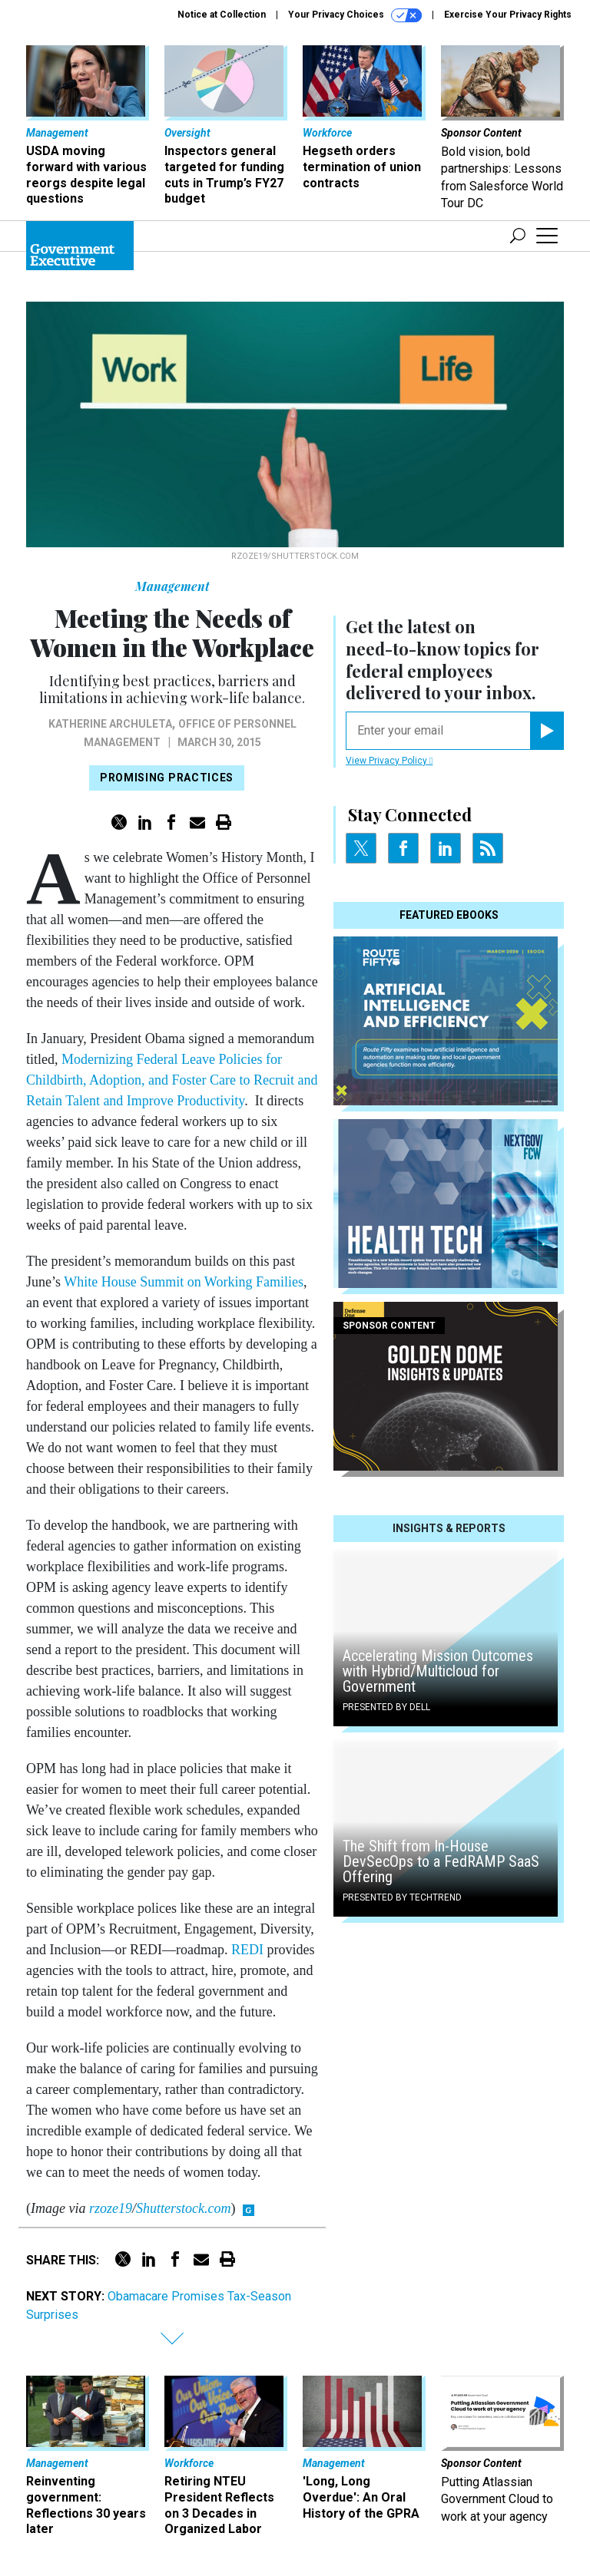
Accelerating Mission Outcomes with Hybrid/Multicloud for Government (438, 1671)
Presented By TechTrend (402, 1897)
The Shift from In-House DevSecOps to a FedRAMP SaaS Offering (441, 1861)
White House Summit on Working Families (183, 1282)
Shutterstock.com (183, 2208)
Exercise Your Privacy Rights (508, 14)
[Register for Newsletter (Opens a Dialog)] (546, 730)
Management (172, 586)
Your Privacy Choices (355, 15)
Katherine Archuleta (110, 724)
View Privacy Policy (389, 760)
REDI (247, 1949)
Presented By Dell (386, 1707)
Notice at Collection (221, 14)
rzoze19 (110, 2208)
